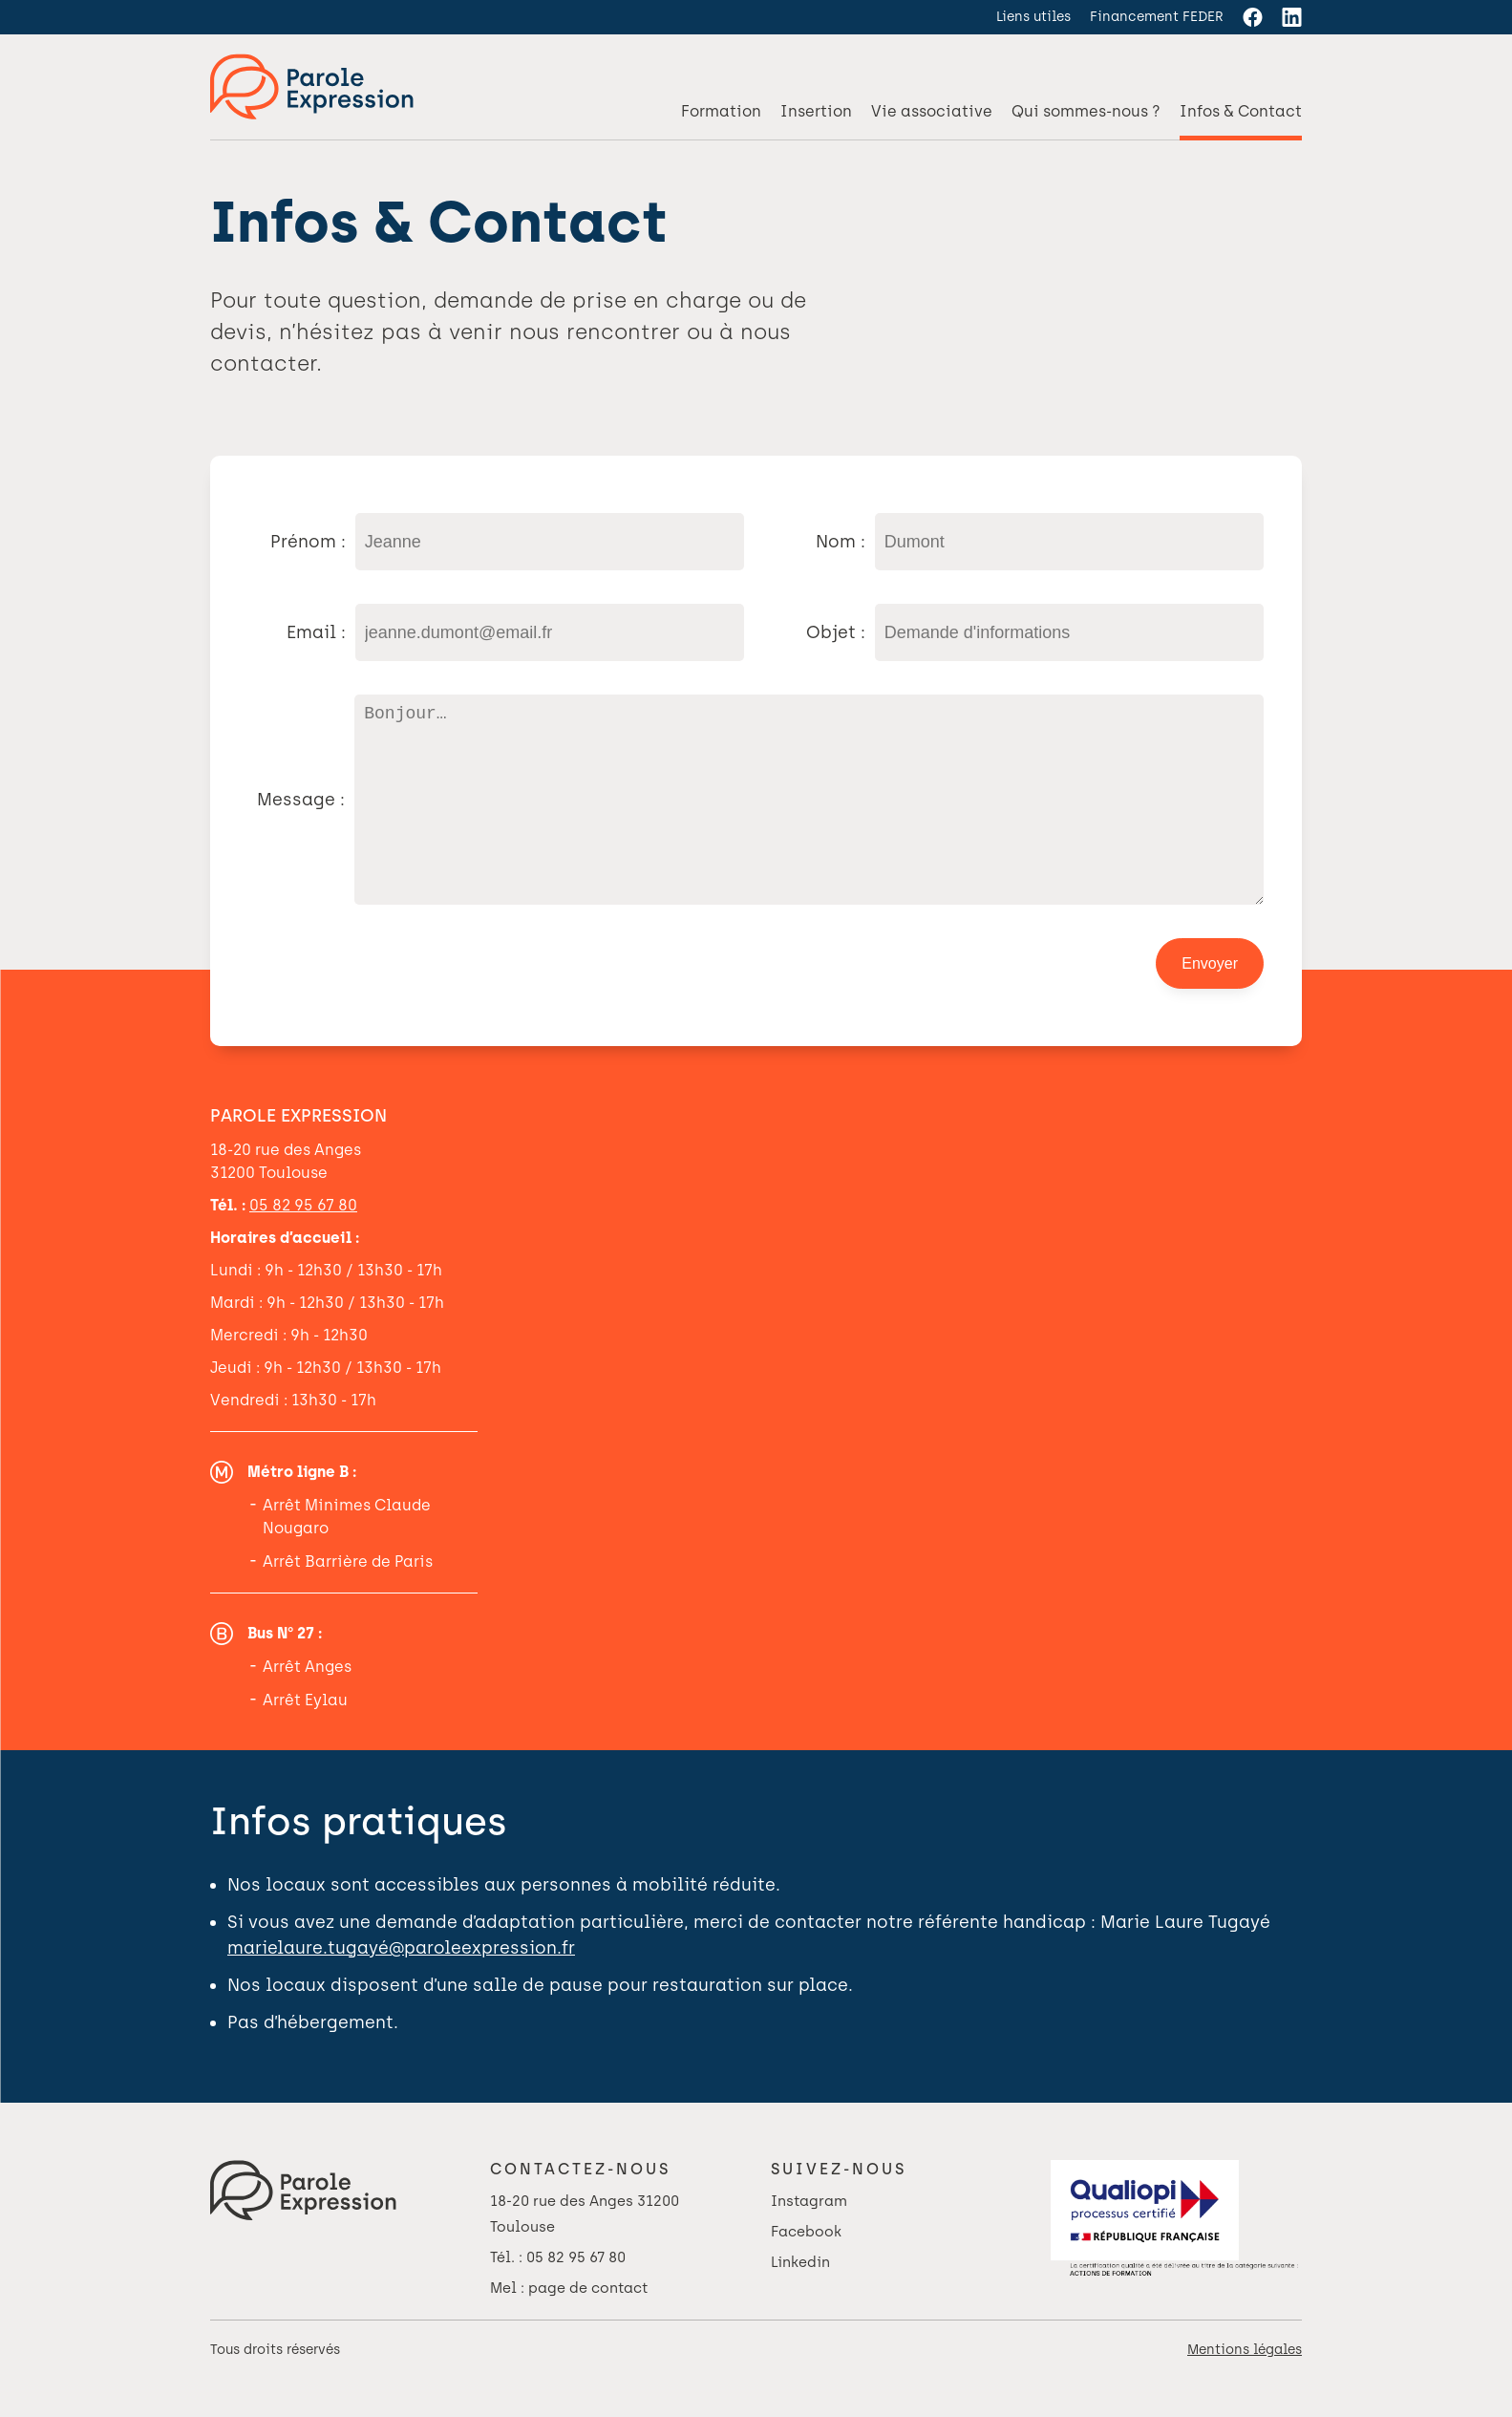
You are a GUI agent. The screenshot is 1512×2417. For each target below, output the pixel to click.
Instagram (809, 2239)
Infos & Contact (1241, 111)
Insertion (816, 111)
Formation (721, 111)
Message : (301, 818)
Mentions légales (1244, 2388)
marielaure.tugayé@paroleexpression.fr (401, 1986)
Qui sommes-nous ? (1086, 111)
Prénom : (308, 541)
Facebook (806, 2269)
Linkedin (800, 2300)
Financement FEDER (1157, 17)
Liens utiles (1033, 17)
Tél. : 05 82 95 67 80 (558, 2295)
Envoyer (1210, 1002)
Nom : (840, 541)
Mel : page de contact (569, 2326)
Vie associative (931, 111)
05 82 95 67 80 (303, 1243)
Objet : (835, 632)
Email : (316, 632)
